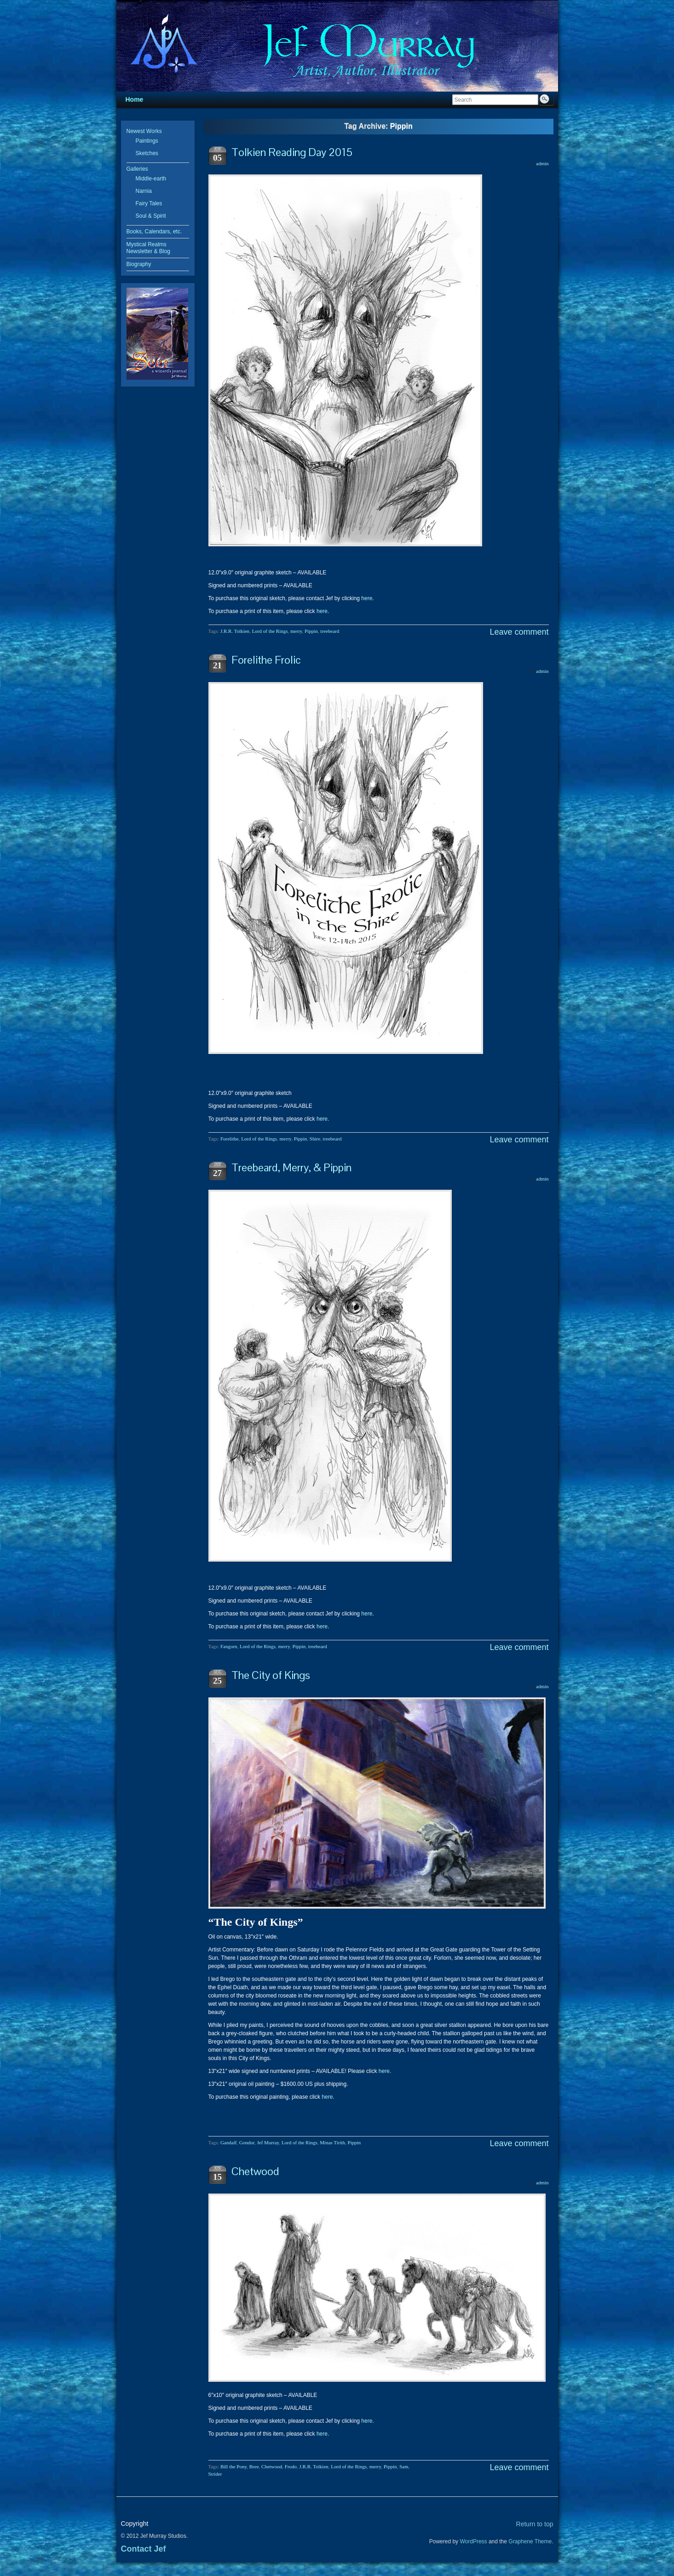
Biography (139, 264)
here (366, 598)
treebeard (329, 631)
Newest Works (144, 131)
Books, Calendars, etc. (154, 231)
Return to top (534, 2524)
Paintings (147, 141)
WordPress (473, 2541)
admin (542, 163)
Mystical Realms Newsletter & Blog (148, 248)
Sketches (147, 153)
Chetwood (255, 2171)
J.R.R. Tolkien (234, 631)
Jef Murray (268, 2142)
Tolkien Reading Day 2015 (291, 152)
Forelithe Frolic (266, 660)
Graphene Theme (530, 2541)
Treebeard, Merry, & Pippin (291, 1167)
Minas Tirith (332, 2142)
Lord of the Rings (270, 631)
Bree (254, 2466)
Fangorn (228, 1646)
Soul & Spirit (151, 216)
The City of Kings (270, 1675)
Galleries (137, 169)
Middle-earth (151, 178)
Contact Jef (143, 2548)
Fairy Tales (149, 203)
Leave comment (519, 632)
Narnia (144, 191)
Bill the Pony (233, 2466)
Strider (215, 2474)
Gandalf (228, 2142)
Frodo (291, 2466)
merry (296, 631)
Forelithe (229, 1138)
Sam (404, 2466)
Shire (315, 1138)
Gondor (246, 2142)
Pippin (311, 631)
